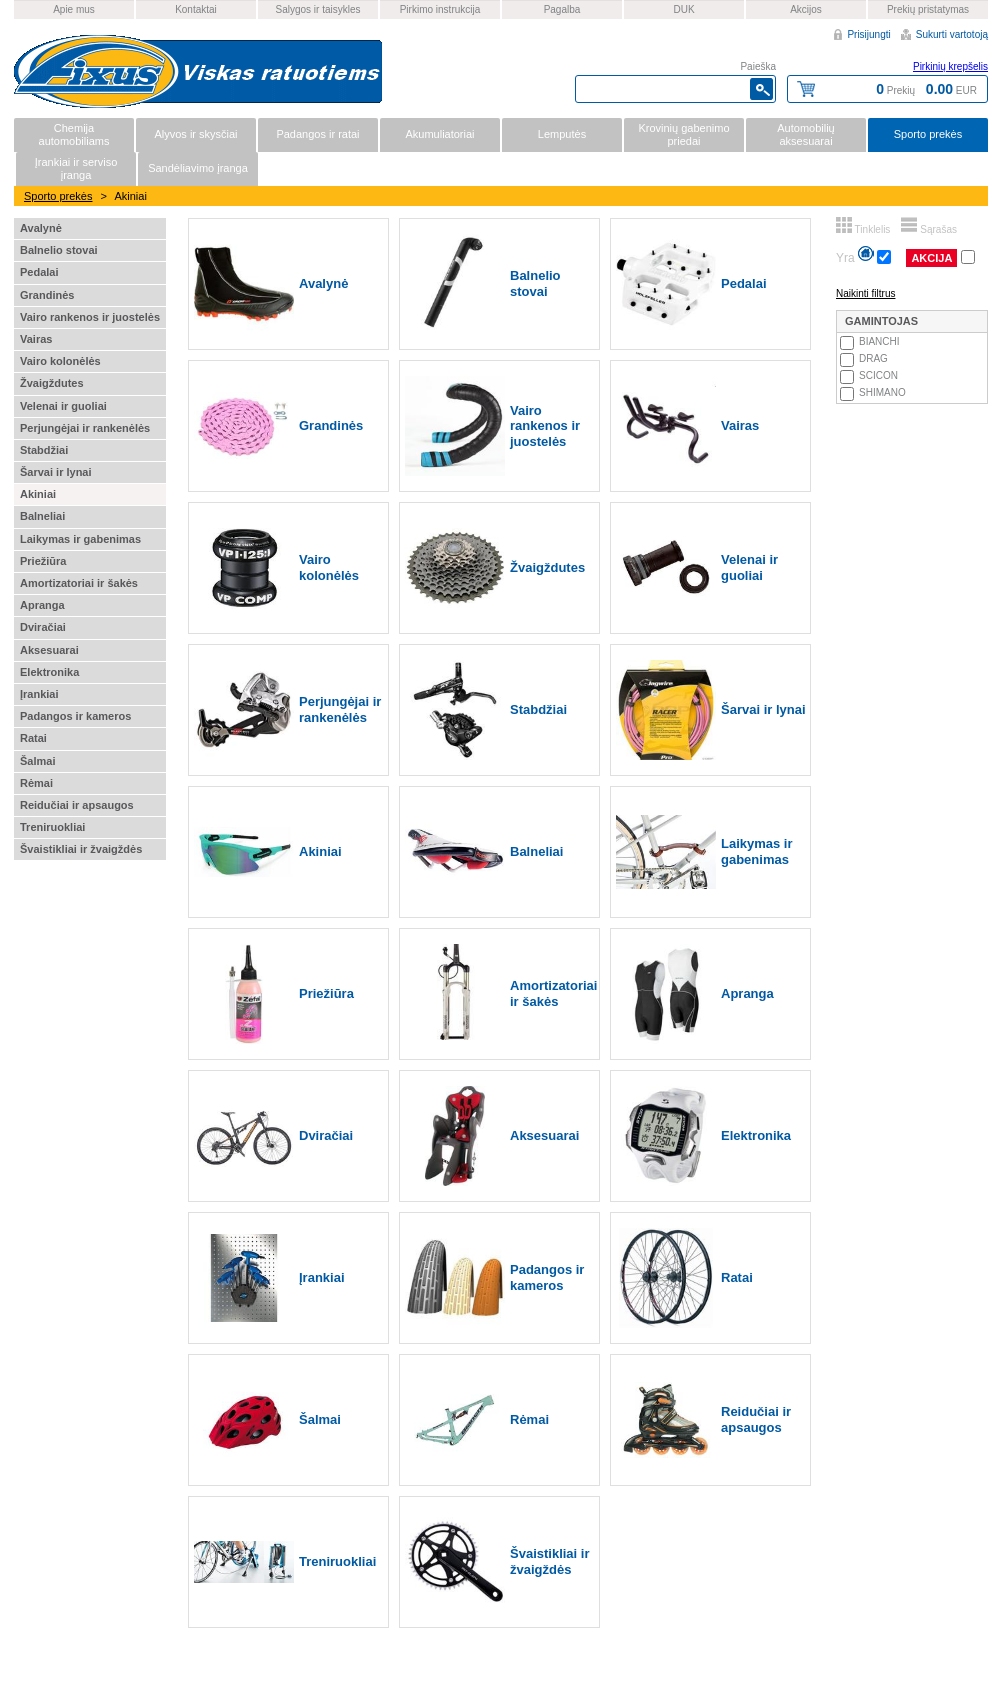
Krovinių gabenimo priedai (683, 134)
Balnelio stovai (59, 250)
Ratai (33, 738)
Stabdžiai (44, 450)
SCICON (878, 375)
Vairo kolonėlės (60, 361)
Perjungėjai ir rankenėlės (85, 428)
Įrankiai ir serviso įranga (76, 168)
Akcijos (806, 9)
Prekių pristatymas (928, 9)
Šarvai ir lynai (56, 472)
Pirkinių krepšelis (950, 66)
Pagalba (562, 9)
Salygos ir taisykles (317, 9)
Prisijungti (868, 34)
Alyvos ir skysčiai (195, 134)
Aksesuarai (49, 650)
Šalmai (37, 761)
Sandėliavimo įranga (198, 168)
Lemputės (562, 134)
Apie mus (74, 9)
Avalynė (41, 228)
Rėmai (36, 783)
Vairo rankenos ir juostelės (90, 317)
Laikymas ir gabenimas (80, 539)
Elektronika (49, 672)
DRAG (873, 358)
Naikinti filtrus (865, 293)
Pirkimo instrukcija (440, 9)
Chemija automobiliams (74, 134)
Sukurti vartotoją (952, 34)
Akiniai (38, 494)
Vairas (36, 339)
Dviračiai (43, 627)
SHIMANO (882, 392)
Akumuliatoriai (439, 134)
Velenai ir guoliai (63, 406)
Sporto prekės (928, 134)
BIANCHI (879, 341)
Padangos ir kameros (75, 716)
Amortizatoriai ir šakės (79, 583)
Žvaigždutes (52, 383)
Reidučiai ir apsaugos (77, 805)
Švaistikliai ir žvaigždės (81, 849)
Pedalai (39, 272)
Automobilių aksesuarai (805, 134)
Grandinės (47, 295)
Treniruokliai (52, 827)
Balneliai (42, 516)
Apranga (42, 605)
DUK (683, 9)
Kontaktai (196, 9)
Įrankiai (39, 694)
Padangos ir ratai (317, 134)
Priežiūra (43, 561)
